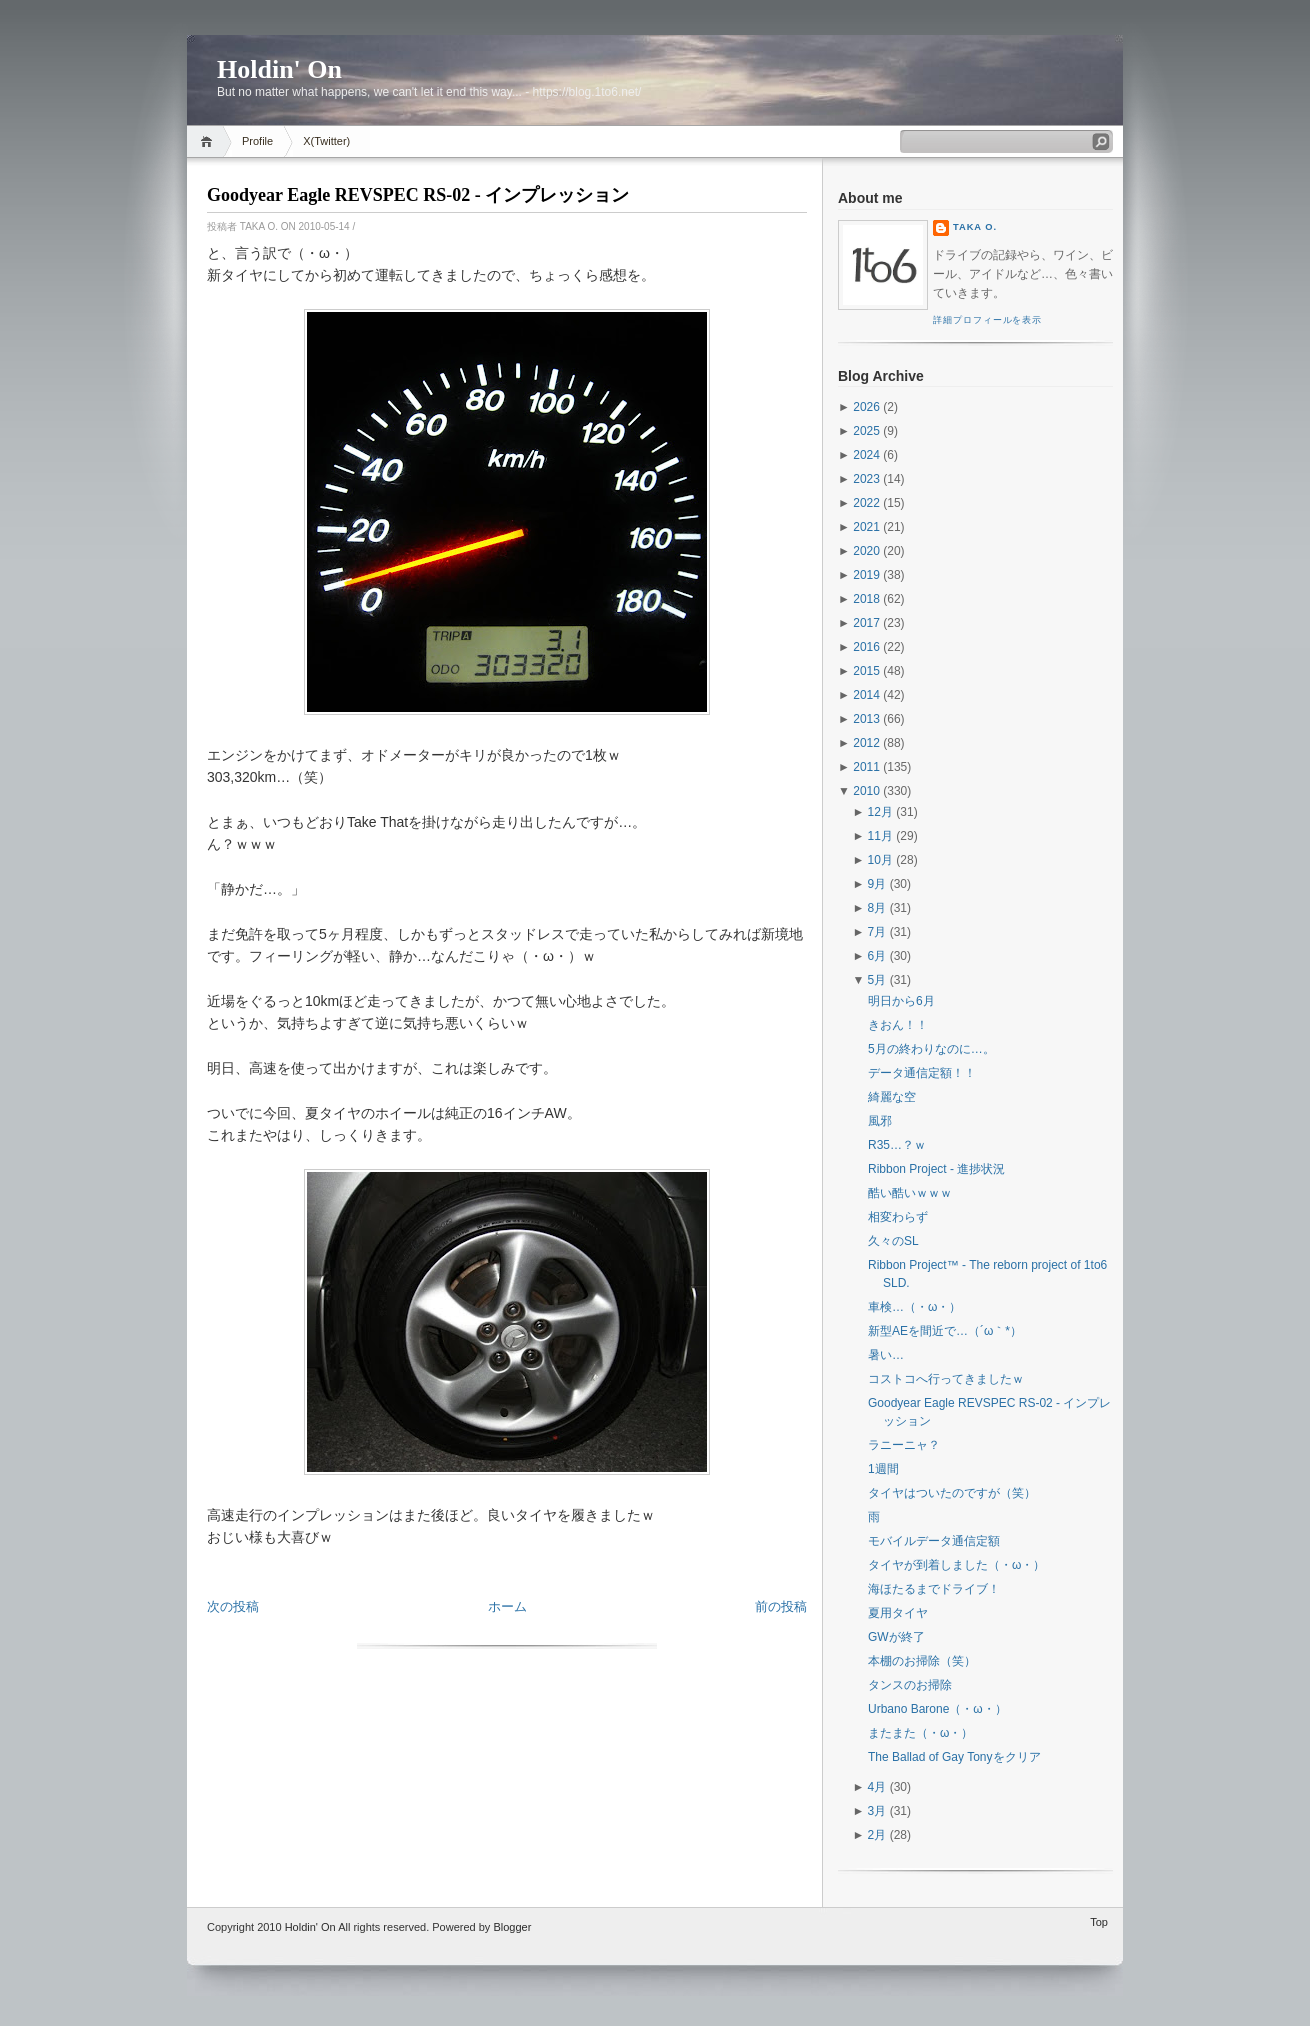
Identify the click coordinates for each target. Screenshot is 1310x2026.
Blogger (512, 1927)
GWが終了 (896, 1637)
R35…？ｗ (897, 1145)
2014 (866, 695)
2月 (877, 1835)
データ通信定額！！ (922, 1073)
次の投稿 (233, 1606)
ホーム (507, 1606)
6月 (877, 956)
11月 (880, 836)
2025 (866, 431)
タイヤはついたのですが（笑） (952, 1493)
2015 (866, 671)
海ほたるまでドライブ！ (934, 1589)
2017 (866, 623)
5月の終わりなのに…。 (931, 1049)
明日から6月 (901, 1001)
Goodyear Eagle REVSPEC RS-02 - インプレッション (418, 195)
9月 (877, 884)
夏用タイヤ (898, 1613)
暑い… (886, 1355)
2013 (866, 719)
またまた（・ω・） (920, 1733)
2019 (866, 575)
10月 (880, 860)
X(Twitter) (326, 141)
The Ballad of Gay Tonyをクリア (954, 1757)
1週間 (883, 1469)
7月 (877, 932)
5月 (877, 980)
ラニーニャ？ (904, 1445)
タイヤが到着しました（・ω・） (956, 1565)
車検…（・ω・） (914, 1307)
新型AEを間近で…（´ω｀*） (945, 1331)
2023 (866, 479)
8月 (877, 908)
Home (209, 141)
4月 (877, 1787)
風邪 (880, 1121)
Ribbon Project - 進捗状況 (936, 1169)
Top (1099, 1922)
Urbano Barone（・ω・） (937, 1709)
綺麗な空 (892, 1097)
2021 (866, 527)
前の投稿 (781, 1606)
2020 (866, 551)
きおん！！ (898, 1025)
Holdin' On (279, 69)
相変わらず (898, 1217)
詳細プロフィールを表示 (987, 320)
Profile (257, 141)
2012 (866, 743)
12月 (880, 812)
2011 (866, 767)
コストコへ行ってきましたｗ (946, 1379)
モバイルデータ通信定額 (934, 1541)
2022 (866, 503)
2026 (866, 407)
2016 (866, 647)
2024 (866, 455)
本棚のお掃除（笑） (922, 1661)
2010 (866, 791)
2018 (866, 599)
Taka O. (975, 227)
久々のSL (893, 1241)
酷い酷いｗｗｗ (910, 1193)
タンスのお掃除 (910, 1685)
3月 (877, 1811)
